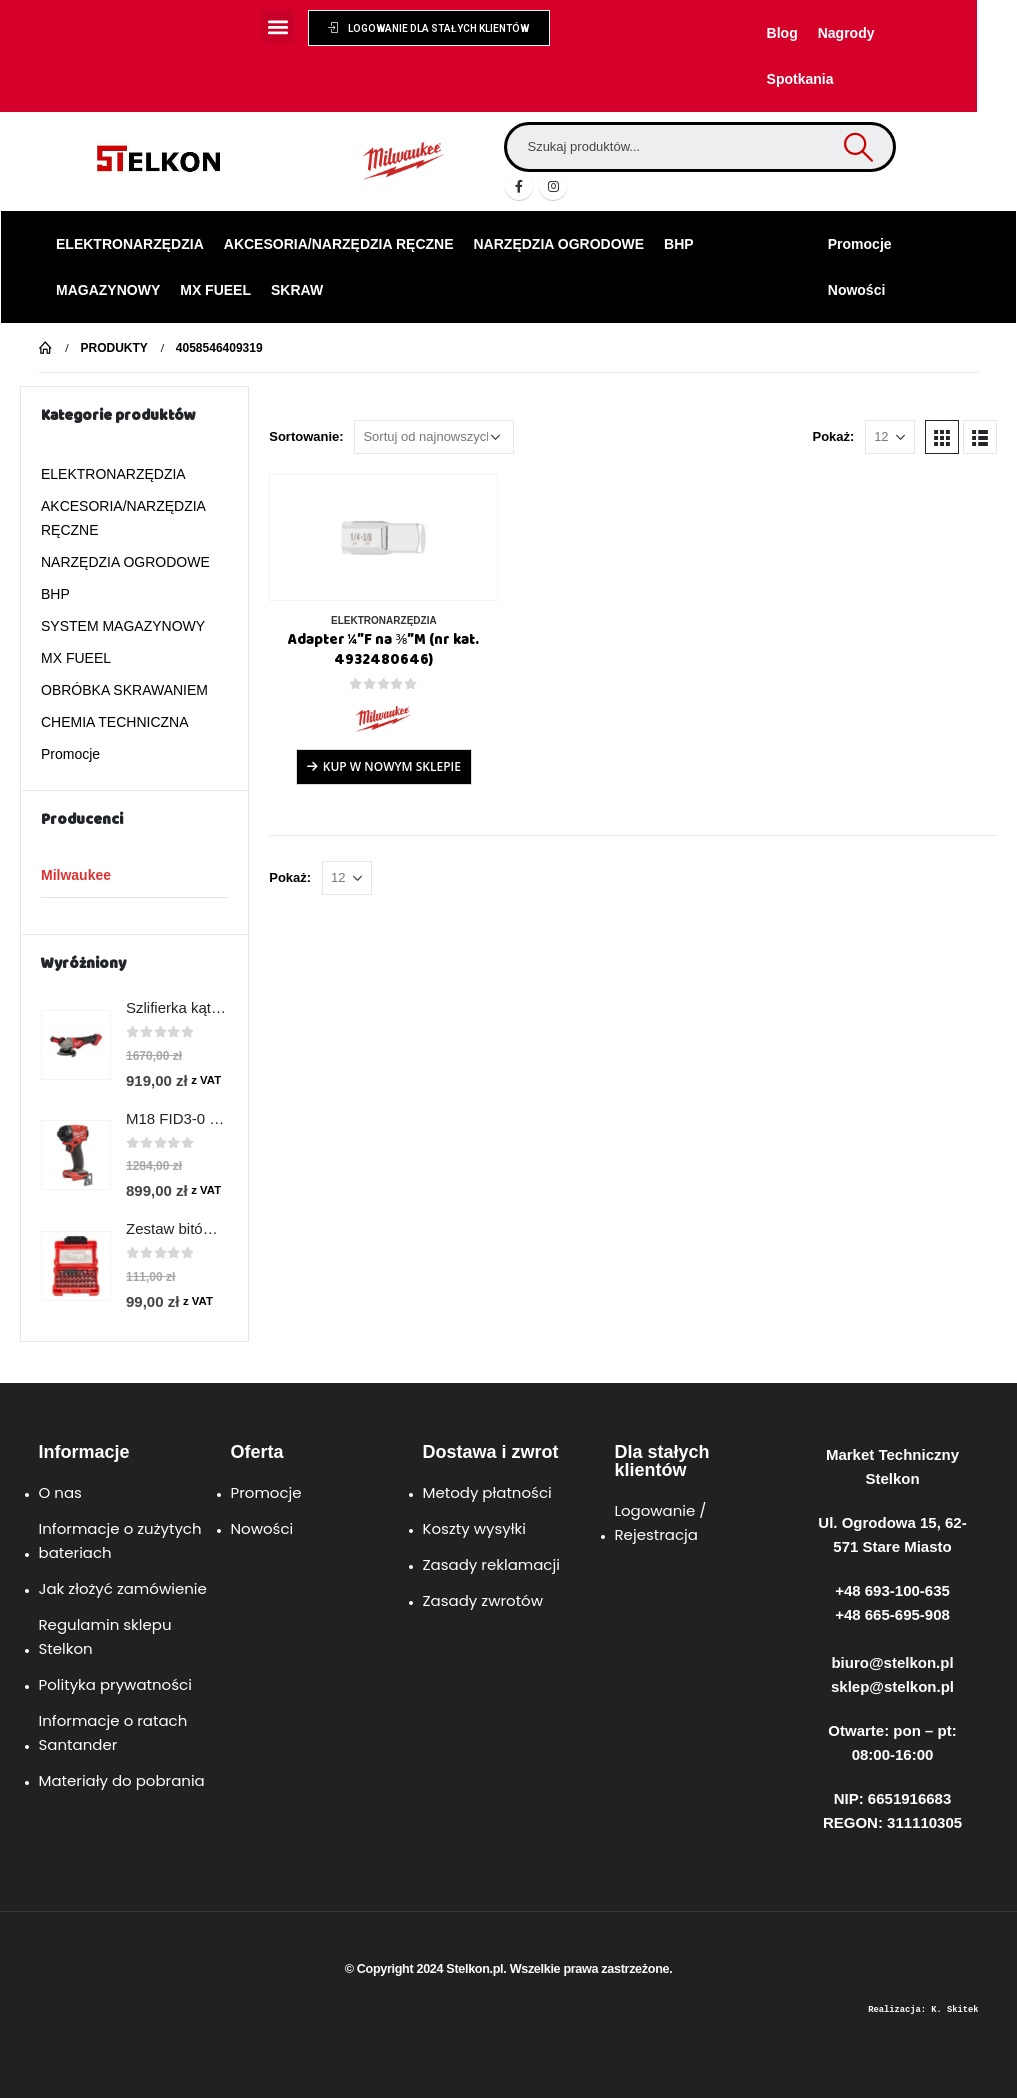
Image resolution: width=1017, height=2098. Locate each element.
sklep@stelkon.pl (892, 1686)
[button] (277, 26)
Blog (782, 33)
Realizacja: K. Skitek (923, 2010)
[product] (383, 537)
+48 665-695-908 (892, 1614)
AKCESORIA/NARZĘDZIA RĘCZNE (339, 244)
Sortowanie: (306, 436)
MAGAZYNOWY (108, 290)
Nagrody (846, 33)
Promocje (860, 244)
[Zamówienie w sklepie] (434, 437)
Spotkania (800, 79)
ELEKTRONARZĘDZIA (130, 244)
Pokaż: (833, 436)
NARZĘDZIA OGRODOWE (559, 244)
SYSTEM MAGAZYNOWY (123, 626)
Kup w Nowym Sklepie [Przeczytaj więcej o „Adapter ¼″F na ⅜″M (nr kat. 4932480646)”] (392, 766)
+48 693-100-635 (892, 1590)
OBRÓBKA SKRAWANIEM (124, 690)
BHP (679, 244)
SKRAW (297, 290)
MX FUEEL (215, 290)
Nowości (857, 290)
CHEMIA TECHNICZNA (115, 722)
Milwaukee (76, 875)
